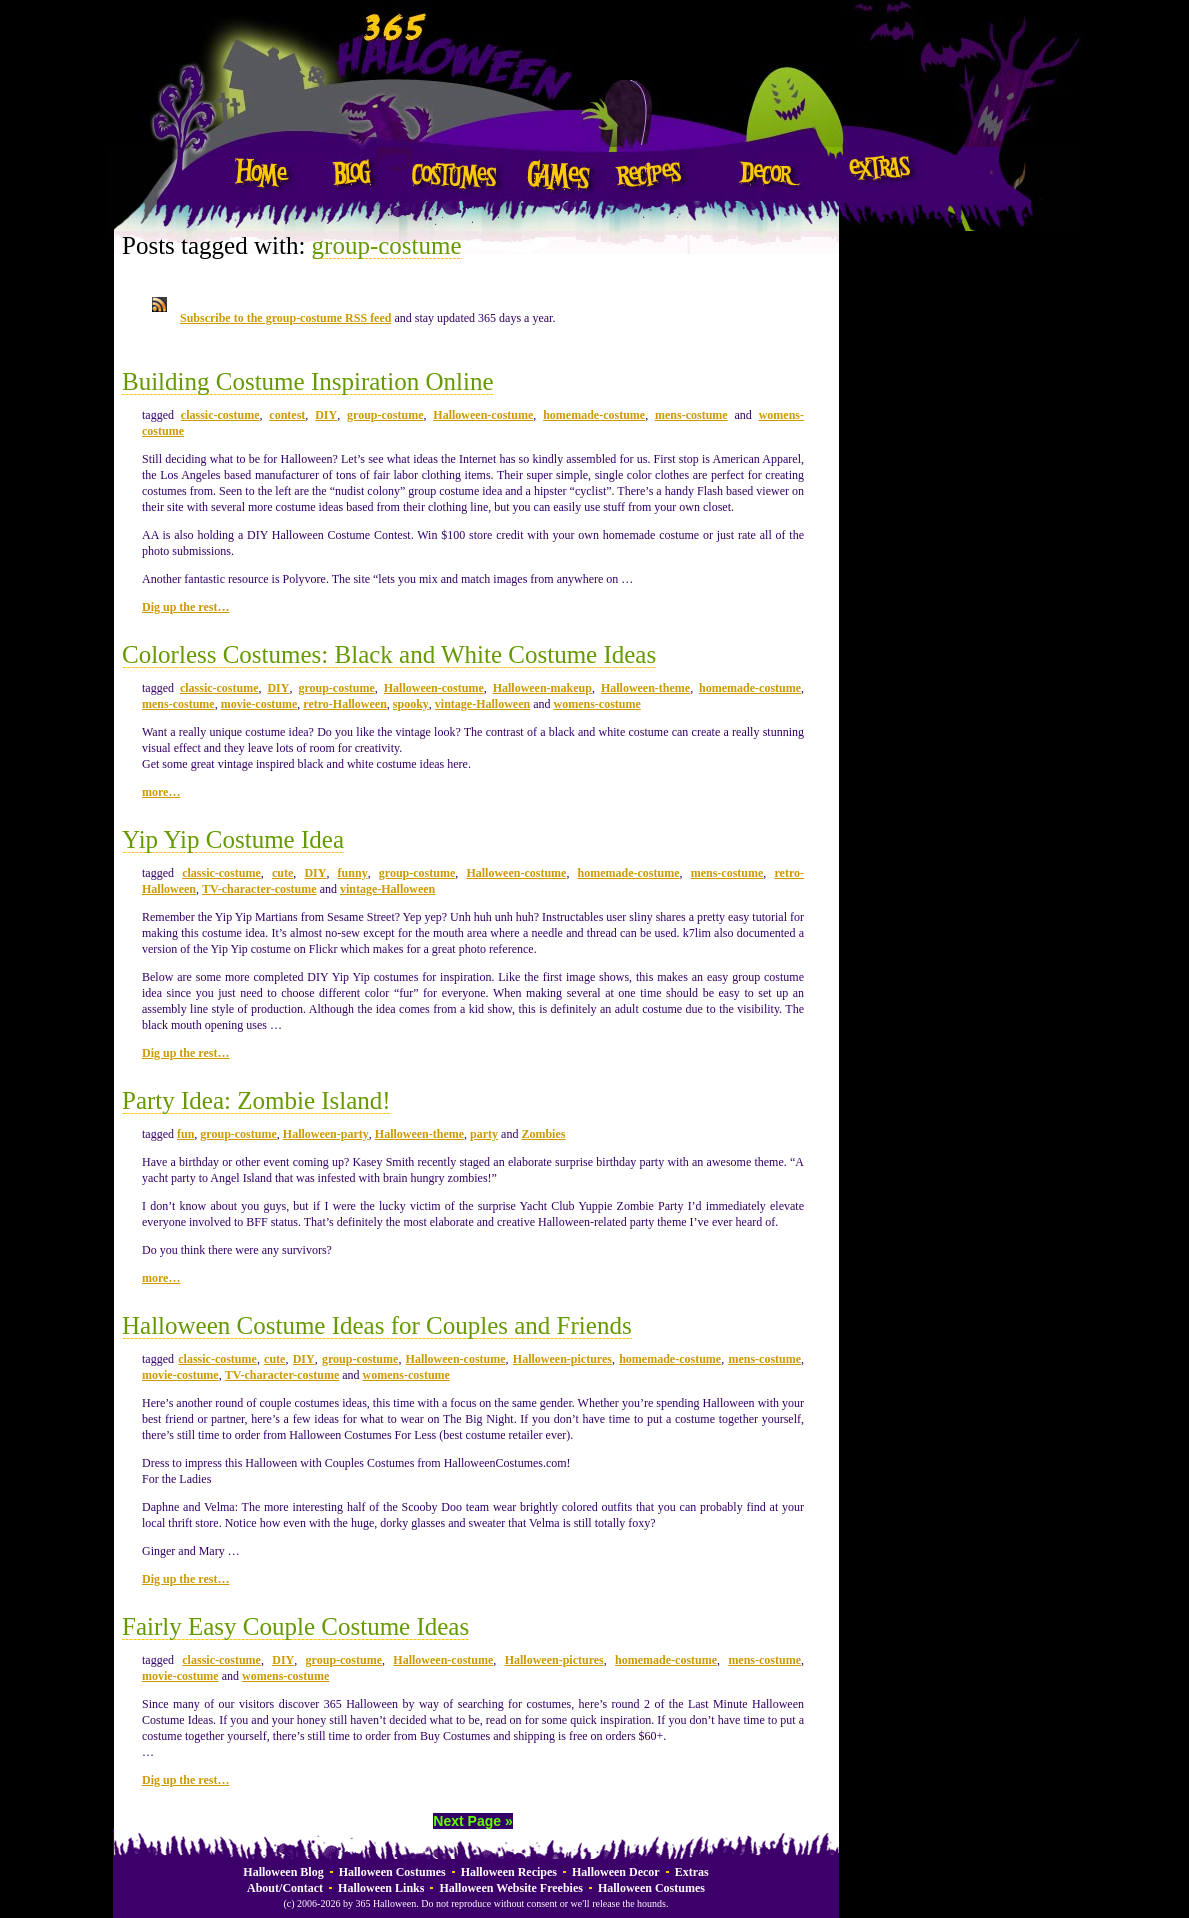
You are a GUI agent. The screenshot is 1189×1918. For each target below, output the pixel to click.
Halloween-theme (645, 688)
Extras (692, 1872)
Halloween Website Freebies (511, 1888)
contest (287, 415)
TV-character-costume (259, 889)
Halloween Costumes (392, 1872)
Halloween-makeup (542, 688)
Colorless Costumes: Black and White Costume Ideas (389, 654)
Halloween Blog (283, 1872)
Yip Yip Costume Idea (233, 839)
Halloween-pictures (562, 1359)
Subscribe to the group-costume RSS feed (285, 318)
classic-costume (220, 415)
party (484, 1134)
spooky (411, 704)
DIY (326, 415)
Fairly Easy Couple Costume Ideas (295, 1626)
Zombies (543, 1134)
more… (161, 792)
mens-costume (691, 415)
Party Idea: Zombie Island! (256, 1100)
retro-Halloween (345, 704)
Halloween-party (326, 1134)
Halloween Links (381, 1888)
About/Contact (285, 1888)
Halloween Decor (616, 1872)
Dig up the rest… (185, 607)
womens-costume (597, 704)
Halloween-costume (483, 415)
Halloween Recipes (509, 1872)
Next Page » (472, 1821)
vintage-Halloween (482, 704)
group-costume (387, 245)
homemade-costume (594, 415)
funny (353, 873)
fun (185, 1134)
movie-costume (259, 704)
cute (282, 873)
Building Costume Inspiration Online (308, 381)
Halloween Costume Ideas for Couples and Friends (377, 1325)
